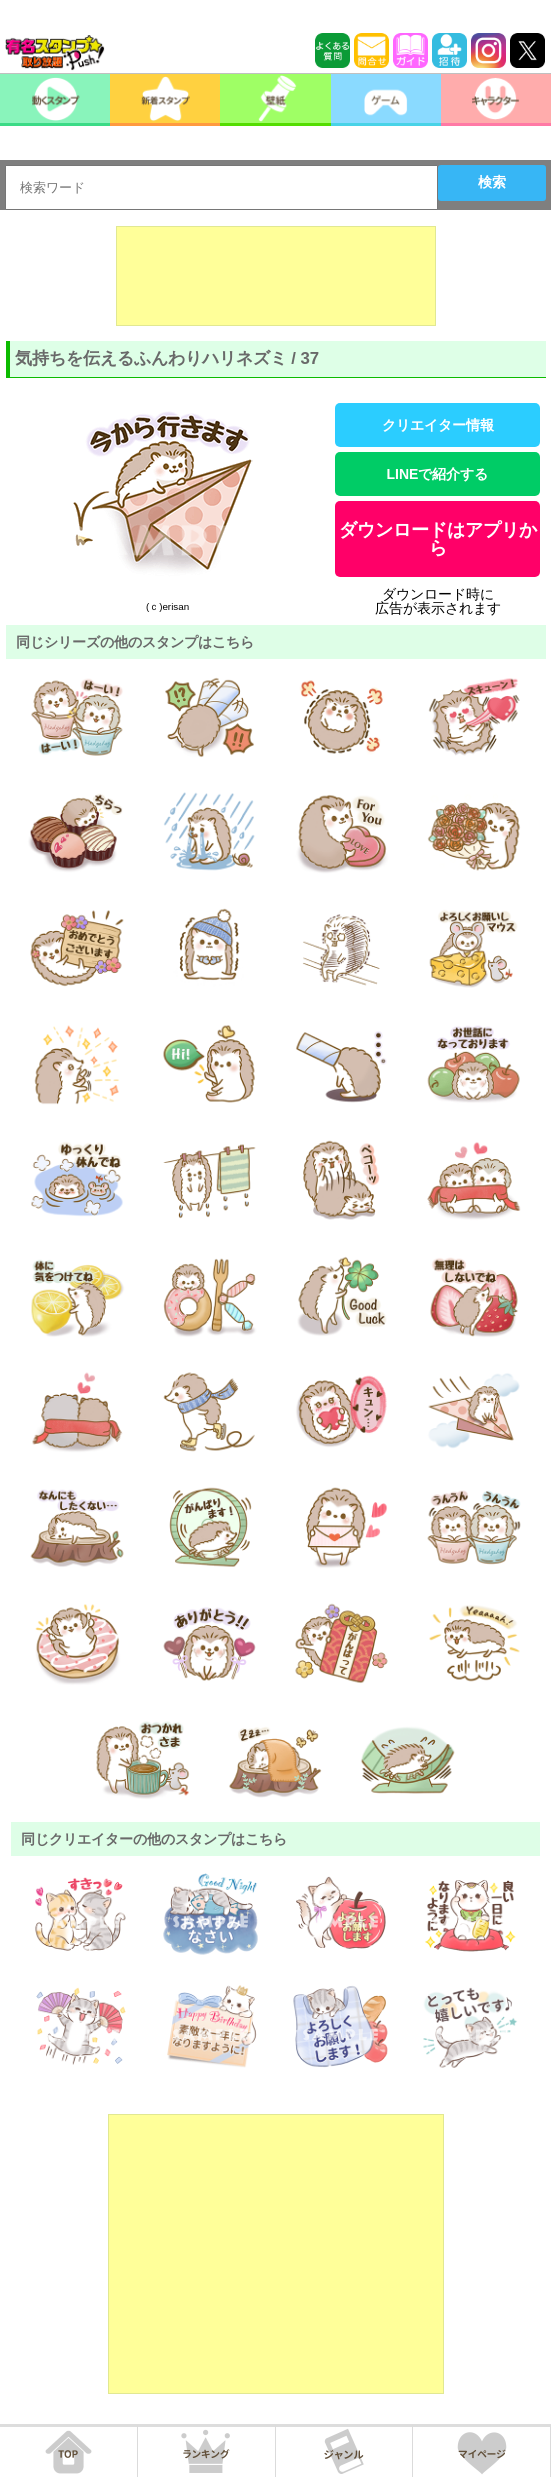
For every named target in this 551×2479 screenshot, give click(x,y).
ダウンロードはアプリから (438, 539)
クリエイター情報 (438, 425)
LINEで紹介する (438, 474)
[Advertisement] (276, 276)
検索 (492, 182)
